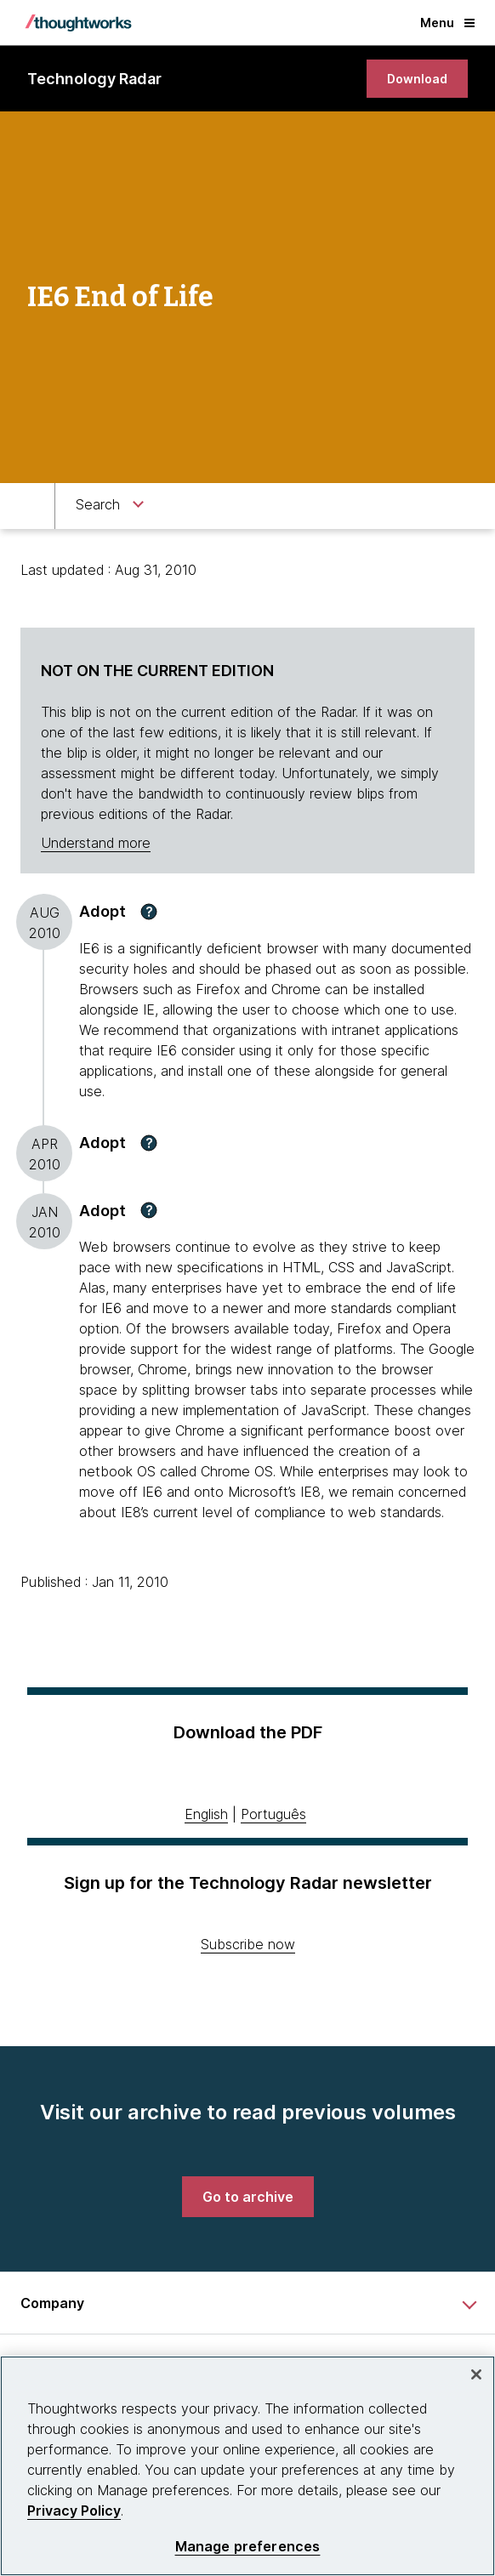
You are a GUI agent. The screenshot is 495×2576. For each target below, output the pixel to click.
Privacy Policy (74, 2510)
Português (273, 1814)
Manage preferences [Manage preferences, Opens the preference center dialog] (248, 2547)
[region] (247, 2466)
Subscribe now (248, 1944)
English (206, 1814)
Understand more (96, 842)
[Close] (476, 2374)
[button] (148, 911)
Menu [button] (447, 22)
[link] (417, 79)
